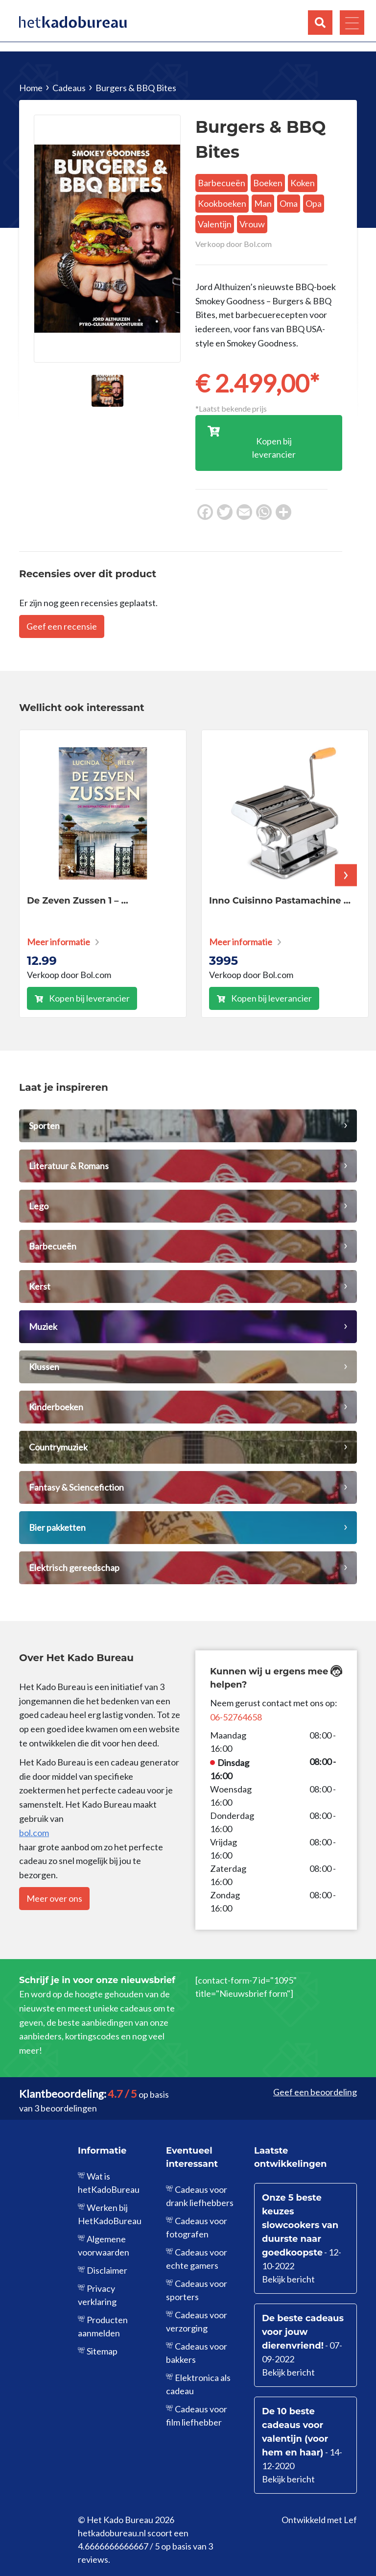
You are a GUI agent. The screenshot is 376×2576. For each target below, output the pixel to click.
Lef (350, 2519)
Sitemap (102, 2351)
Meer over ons (54, 1898)
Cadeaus (69, 87)
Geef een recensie (61, 626)
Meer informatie (58, 941)
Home (31, 87)
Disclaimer (107, 2270)
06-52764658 (236, 1717)
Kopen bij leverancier (89, 998)
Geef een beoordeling (315, 2091)
